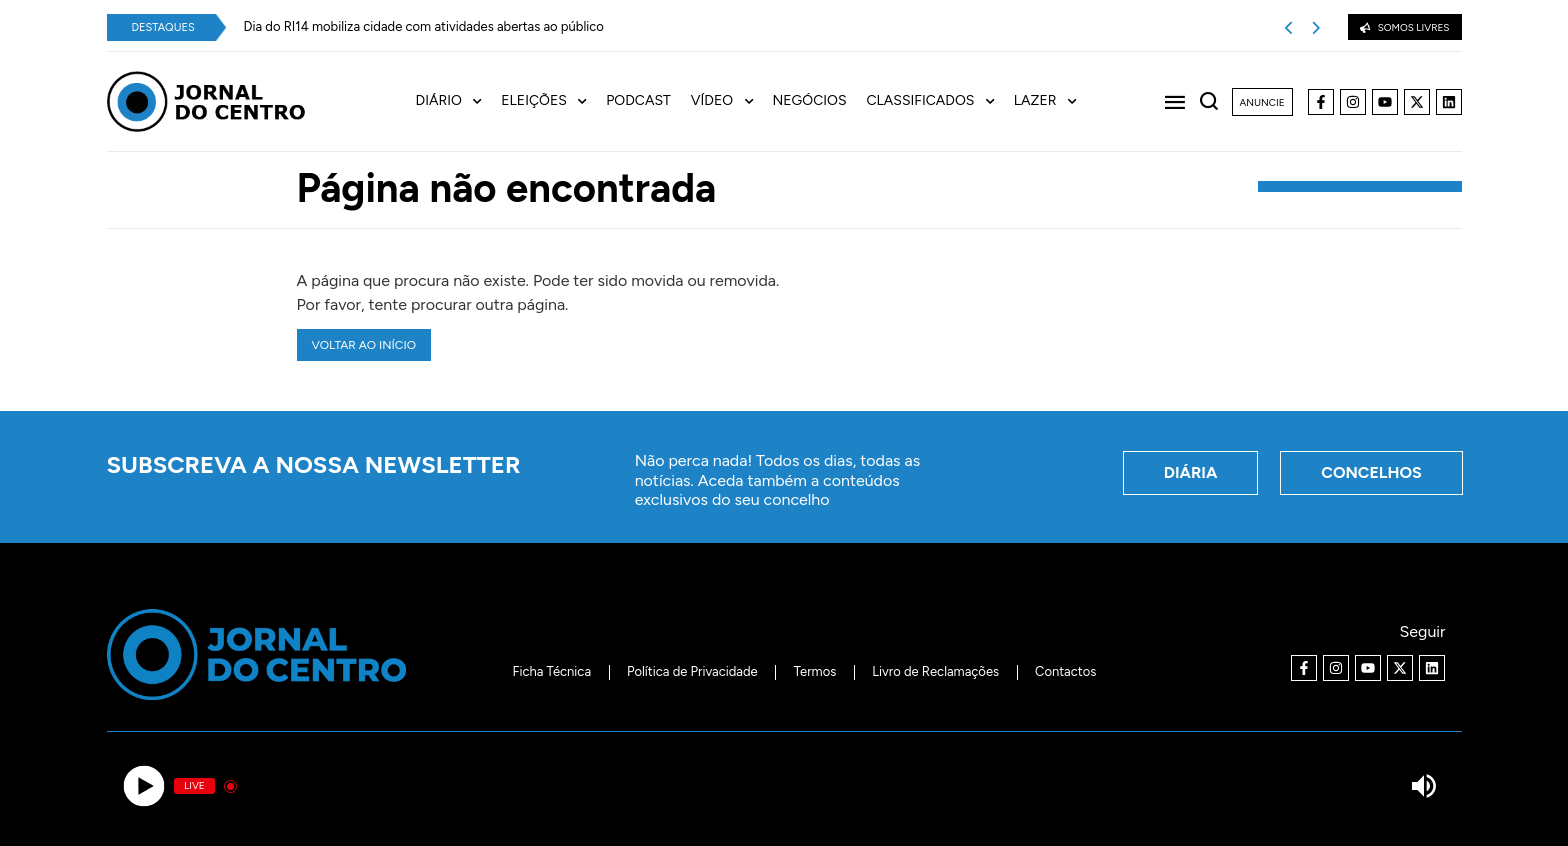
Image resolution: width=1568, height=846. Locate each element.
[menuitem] (459, 101)
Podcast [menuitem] (638, 101)
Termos (815, 671)
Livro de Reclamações (935, 671)
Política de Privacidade (692, 671)
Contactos (1065, 671)
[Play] (144, 786)
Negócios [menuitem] (810, 101)
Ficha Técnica (551, 671)
